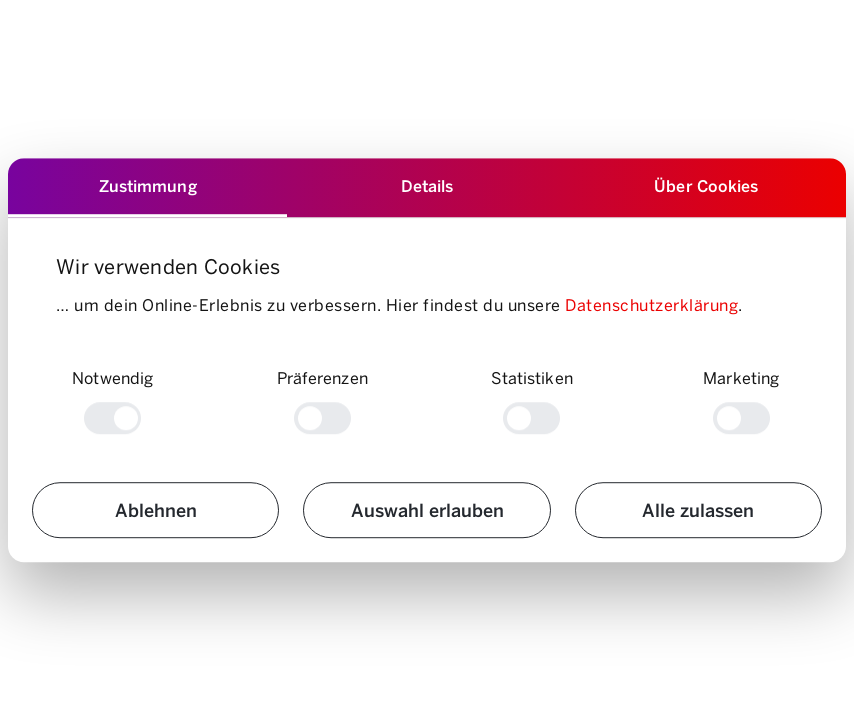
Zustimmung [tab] (148, 185)
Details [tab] (427, 185)
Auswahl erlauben (427, 509)
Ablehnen (156, 509)
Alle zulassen (698, 509)
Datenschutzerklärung (651, 304)
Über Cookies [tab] (706, 185)
